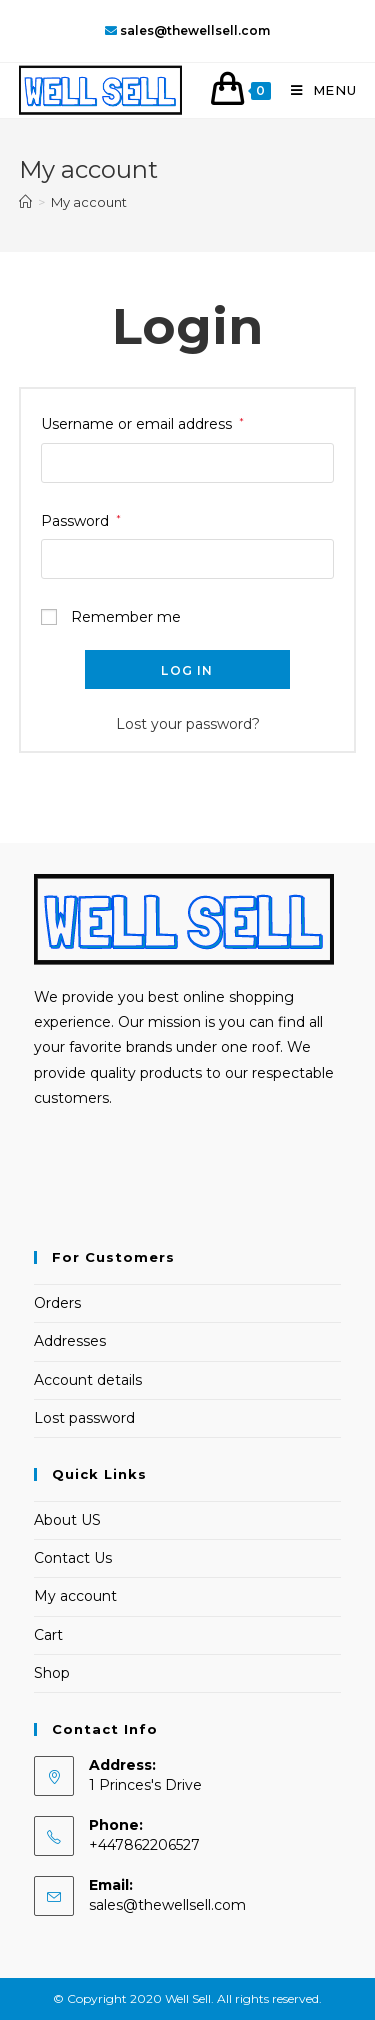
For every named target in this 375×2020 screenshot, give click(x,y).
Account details (88, 1380)
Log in (187, 670)
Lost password (84, 1418)
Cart (48, 1635)
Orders (57, 1303)
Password (81, 521)
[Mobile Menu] (316, 90)
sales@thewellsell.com (167, 1905)
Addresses (70, 1341)
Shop (52, 1673)
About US (67, 1520)
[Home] (25, 202)
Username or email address (142, 424)
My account (75, 1596)
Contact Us (73, 1558)
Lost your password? (188, 724)
